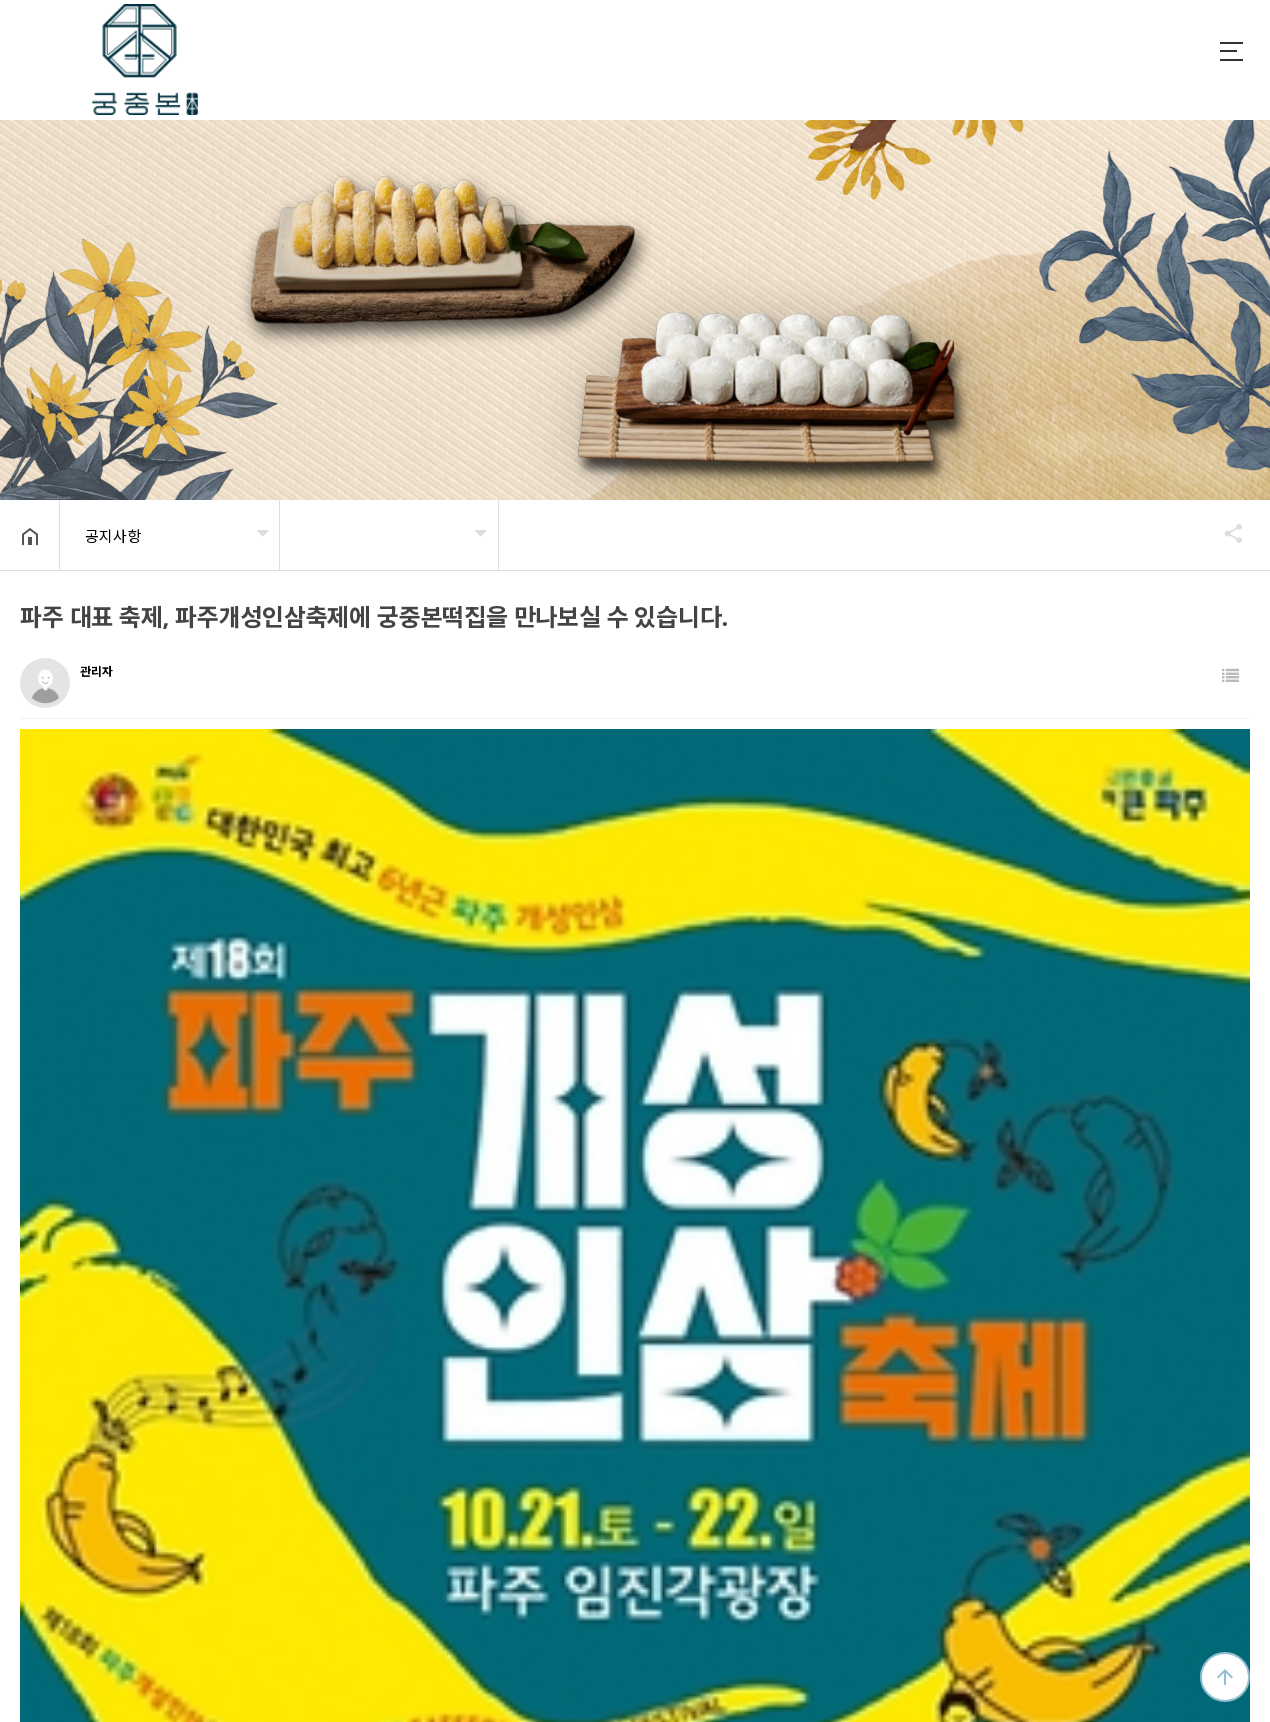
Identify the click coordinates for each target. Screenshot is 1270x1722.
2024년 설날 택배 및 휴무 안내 (175, 1305)
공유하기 (1224, 533)
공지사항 (113, 535)
